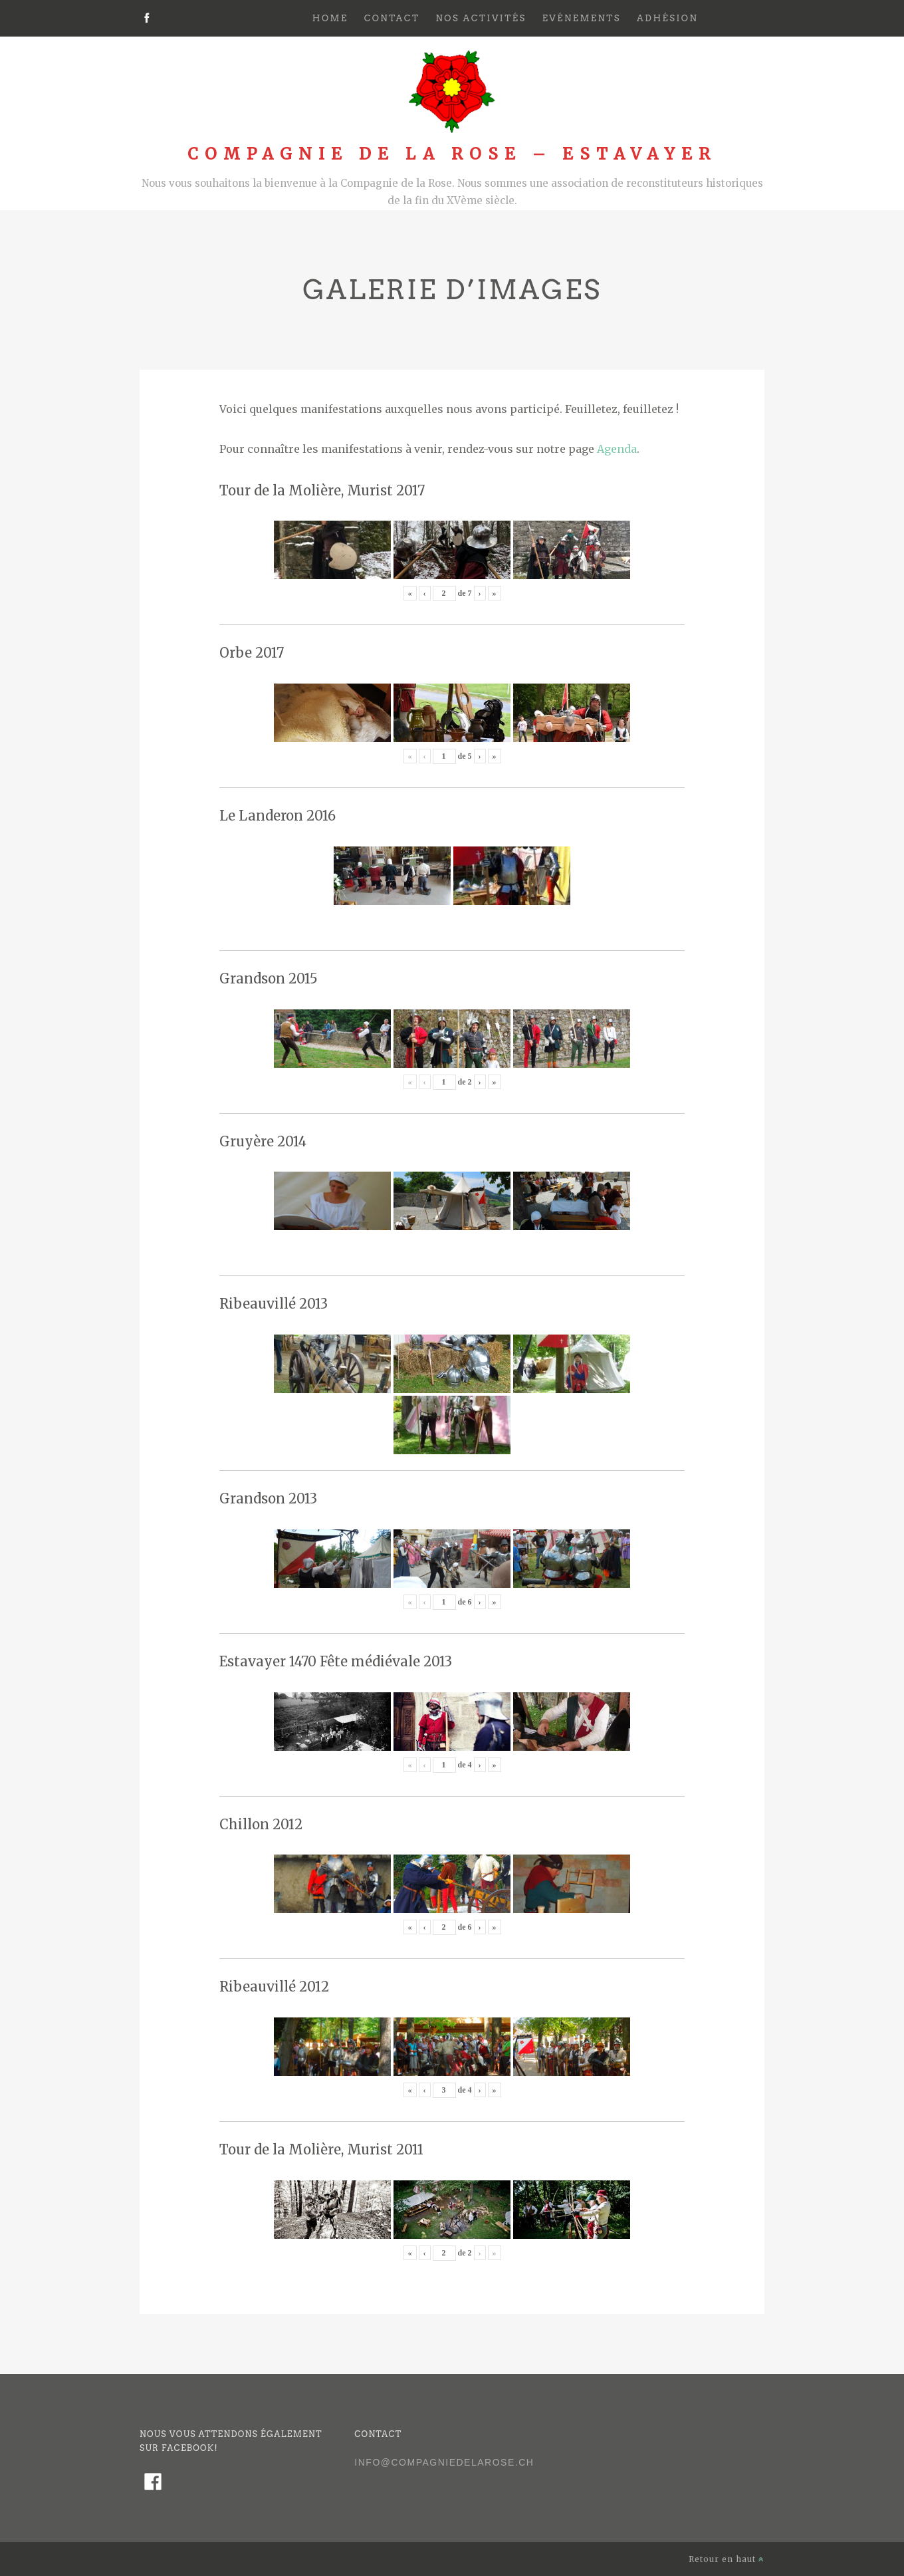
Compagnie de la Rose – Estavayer (452, 154)
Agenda (617, 448)
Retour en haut (726, 2559)
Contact (392, 18)
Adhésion (667, 18)
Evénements (581, 18)
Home (330, 18)
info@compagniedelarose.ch (444, 2462)
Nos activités (481, 18)
